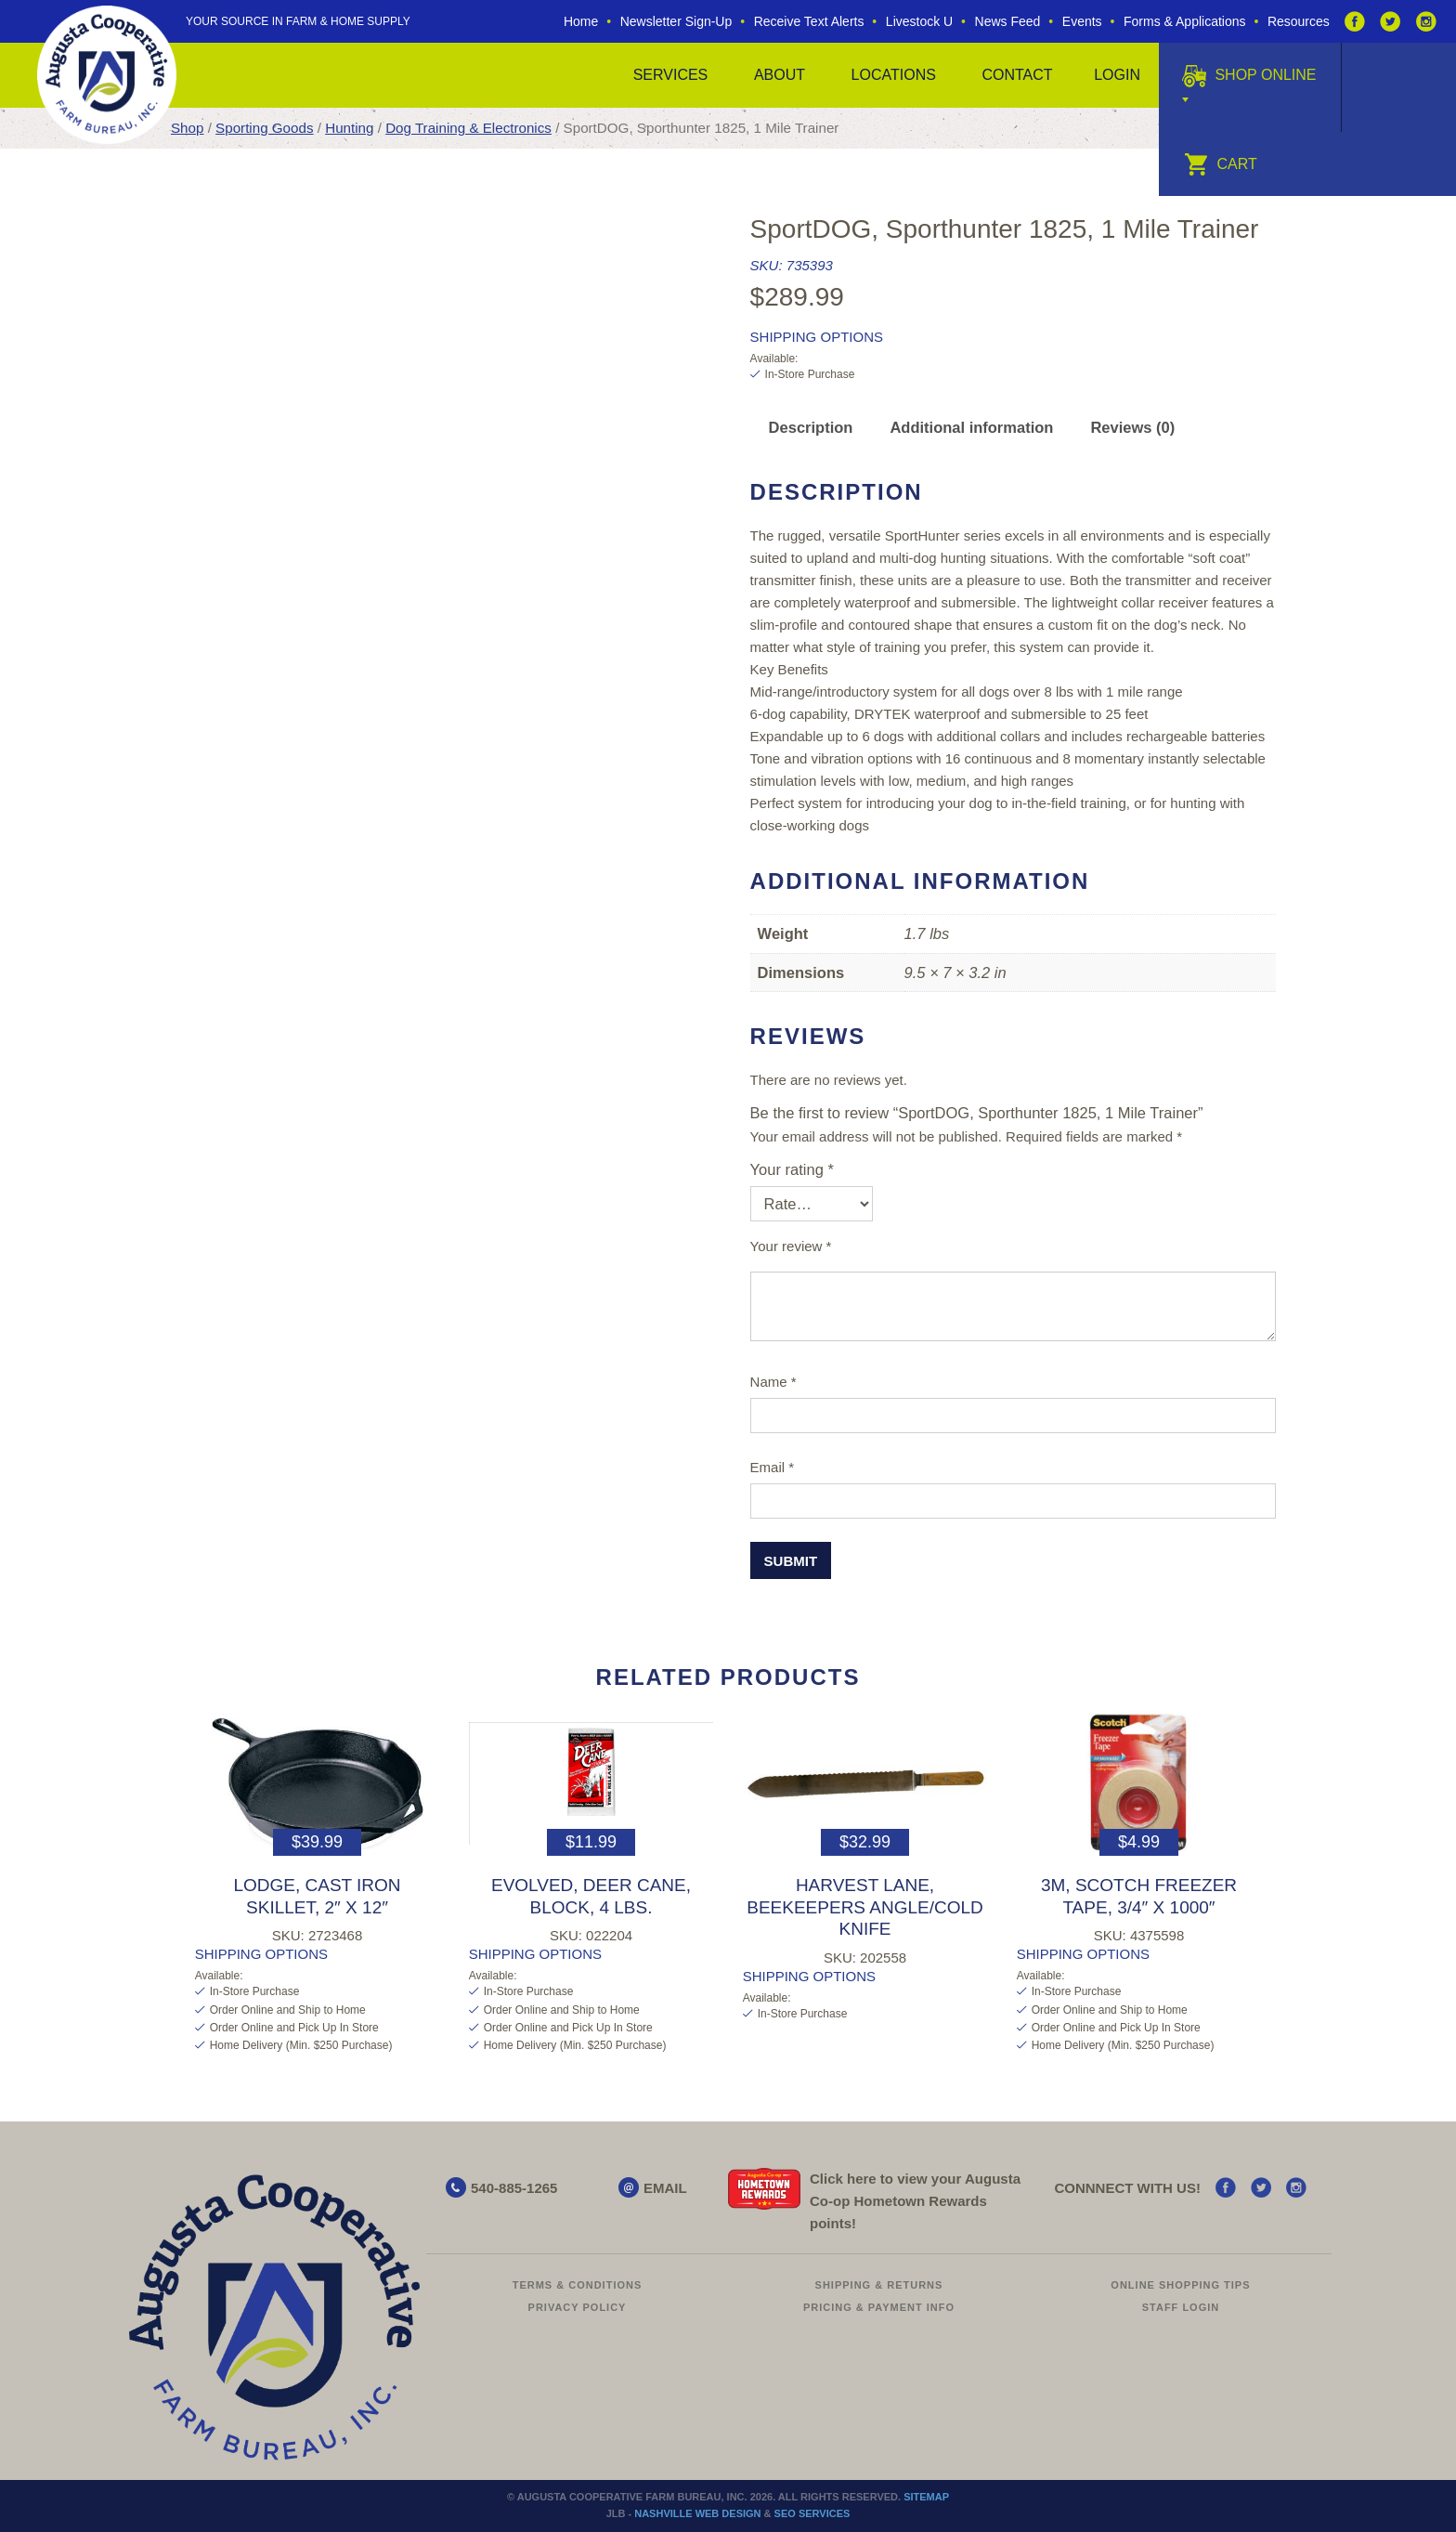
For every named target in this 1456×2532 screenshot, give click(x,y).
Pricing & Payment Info (879, 2307)
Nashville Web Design (697, 2513)
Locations (894, 75)
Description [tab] (811, 427)
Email (772, 1467)
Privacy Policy (577, 2307)
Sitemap (926, 2496)
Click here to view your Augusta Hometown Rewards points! (915, 2201)
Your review (791, 1246)
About (779, 75)
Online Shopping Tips (1180, 2285)
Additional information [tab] (971, 427)
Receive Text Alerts (809, 21)
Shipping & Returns (879, 2285)
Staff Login (1181, 2307)
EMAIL (665, 2188)
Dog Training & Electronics (468, 128)
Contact (1017, 75)
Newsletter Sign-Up (676, 21)
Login (1117, 75)
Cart (1220, 164)
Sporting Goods (264, 128)
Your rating (792, 1169)
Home (581, 21)
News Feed (1008, 21)
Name (773, 1382)
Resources (1299, 21)
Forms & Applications (1185, 21)
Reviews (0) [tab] (1132, 427)
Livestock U (919, 21)
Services (670, 75)
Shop (187, 128)
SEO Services (812, 2513)
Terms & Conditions (578, 2285)
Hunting (349, 128)
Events (1082, 21)
